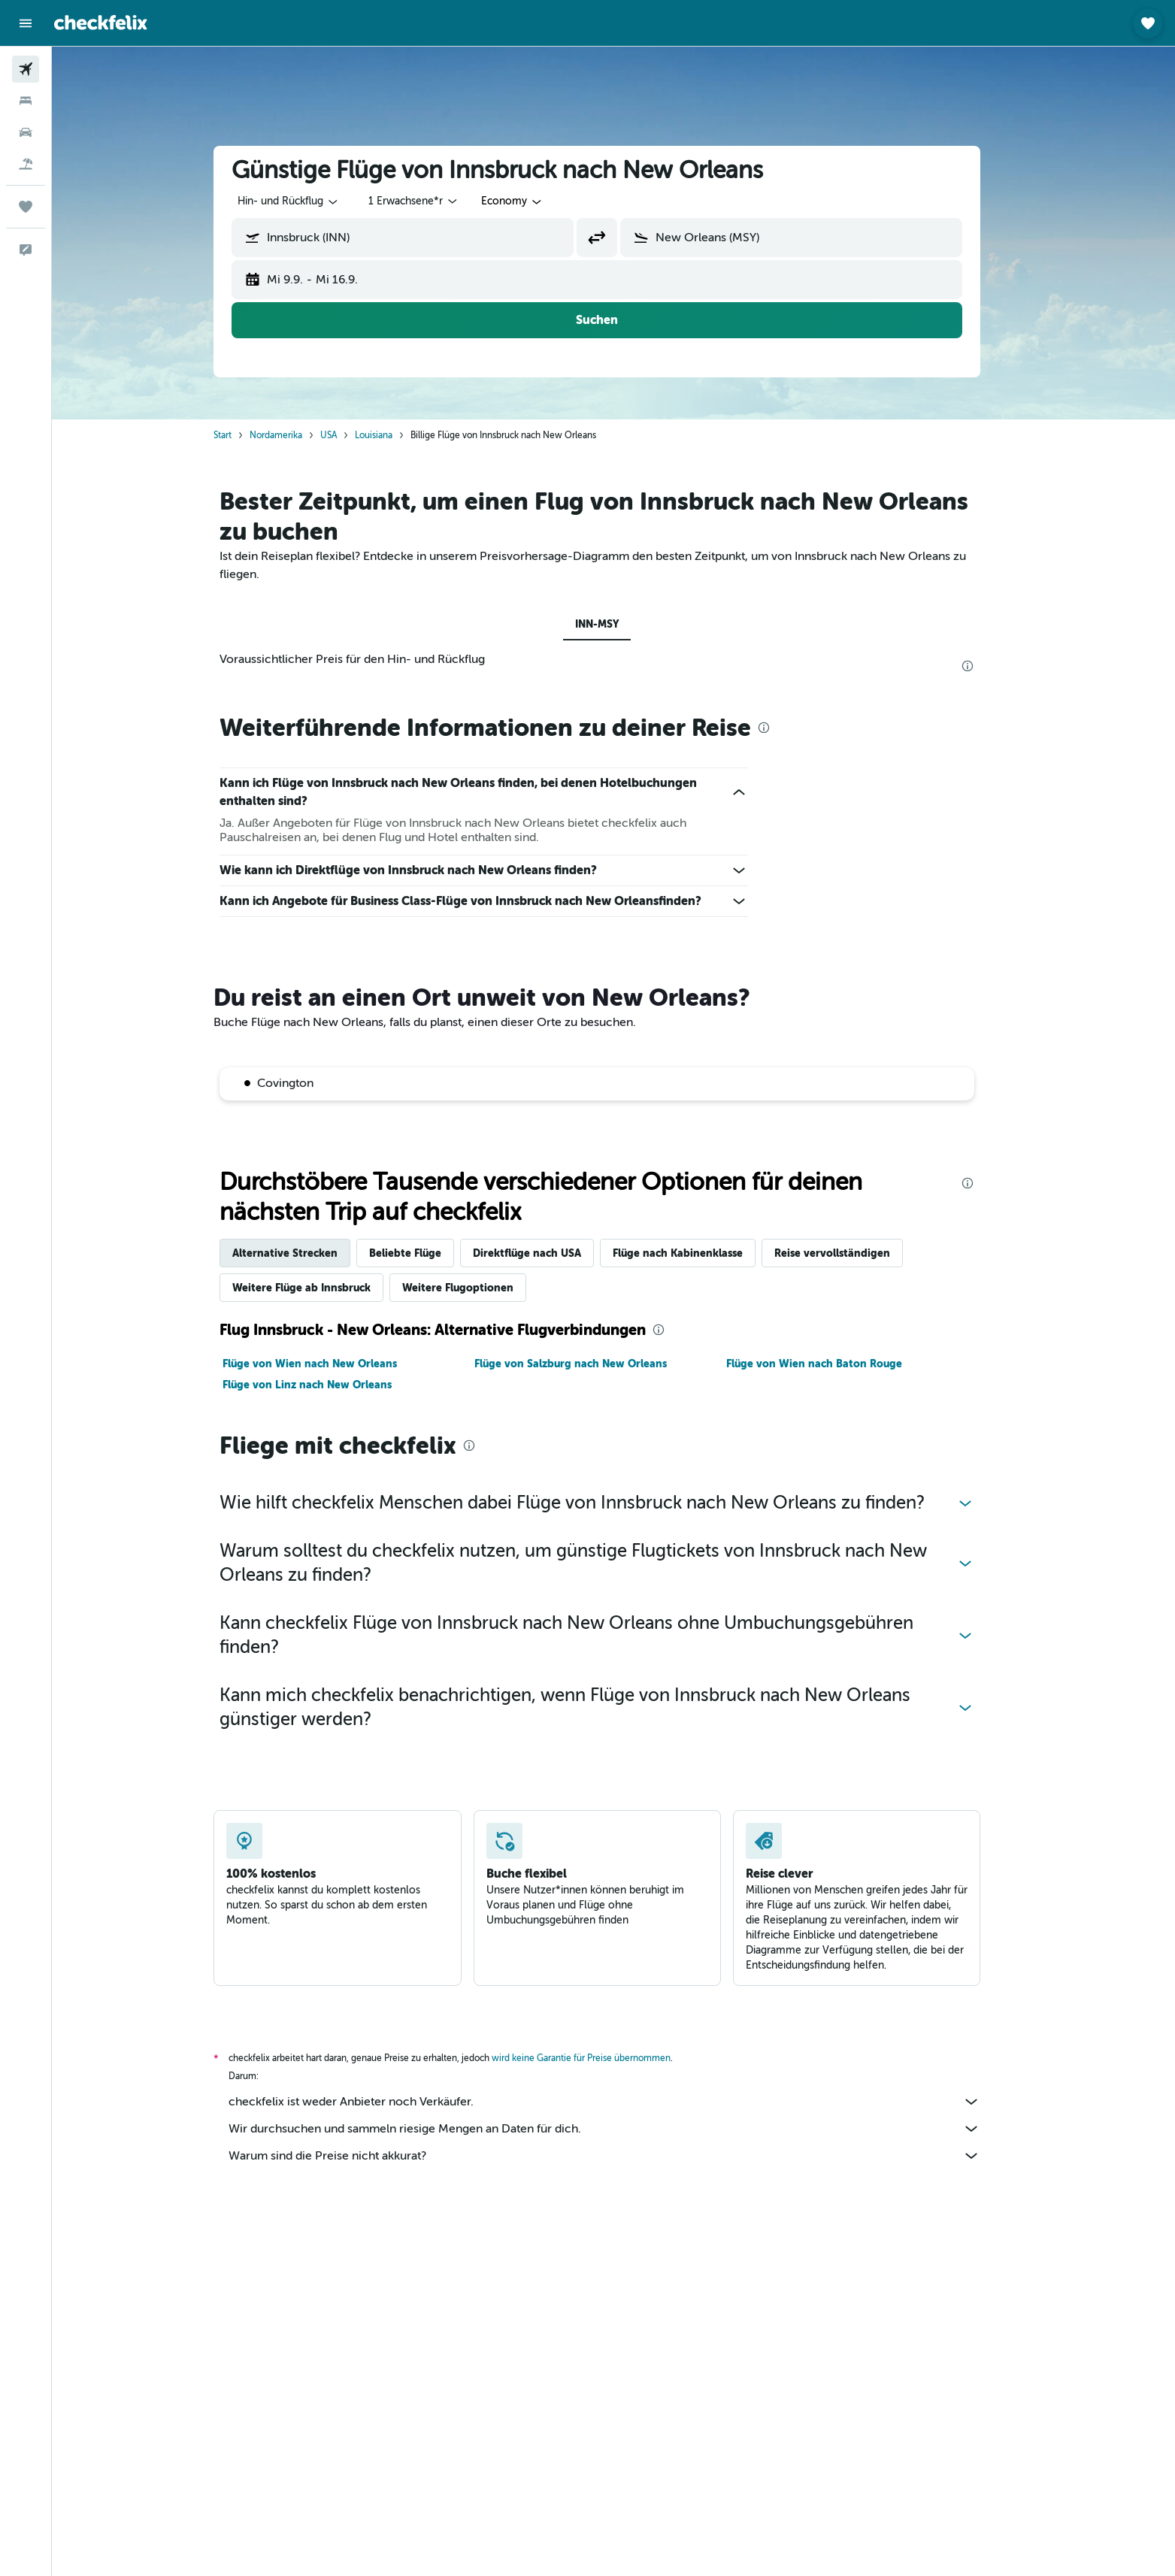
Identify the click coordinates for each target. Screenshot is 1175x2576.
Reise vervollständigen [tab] (849, 1253)
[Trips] (25, 207)
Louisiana (390, 435)
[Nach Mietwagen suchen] (25, 132)
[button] (25, 23)
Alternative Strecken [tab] (301, 1253)
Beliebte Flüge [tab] (422, 1253)
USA (345, 435)
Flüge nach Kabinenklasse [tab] (694, 1253)
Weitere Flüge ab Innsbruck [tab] (318, 1288)
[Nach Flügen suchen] (25, 69)
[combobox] (305, 201)
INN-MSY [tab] (613, 624)
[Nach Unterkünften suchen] (25, 101)
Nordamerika (292, 435)
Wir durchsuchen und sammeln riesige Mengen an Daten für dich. (621, 2129)
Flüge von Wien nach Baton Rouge (830, 1364)
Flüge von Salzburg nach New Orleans (587, 1364)
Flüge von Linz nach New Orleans (323, 1385)
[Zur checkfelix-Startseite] (100, 22)
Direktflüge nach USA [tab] (543, 1253)
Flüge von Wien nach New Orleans (326, 1364)
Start (239, 435)
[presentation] (984, 666)
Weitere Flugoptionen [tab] (474, 1288)
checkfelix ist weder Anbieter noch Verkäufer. (621, 2102)
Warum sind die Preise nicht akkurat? (621, 2156)
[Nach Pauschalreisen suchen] (25, 164)
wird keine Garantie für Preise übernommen (597, 2058)
